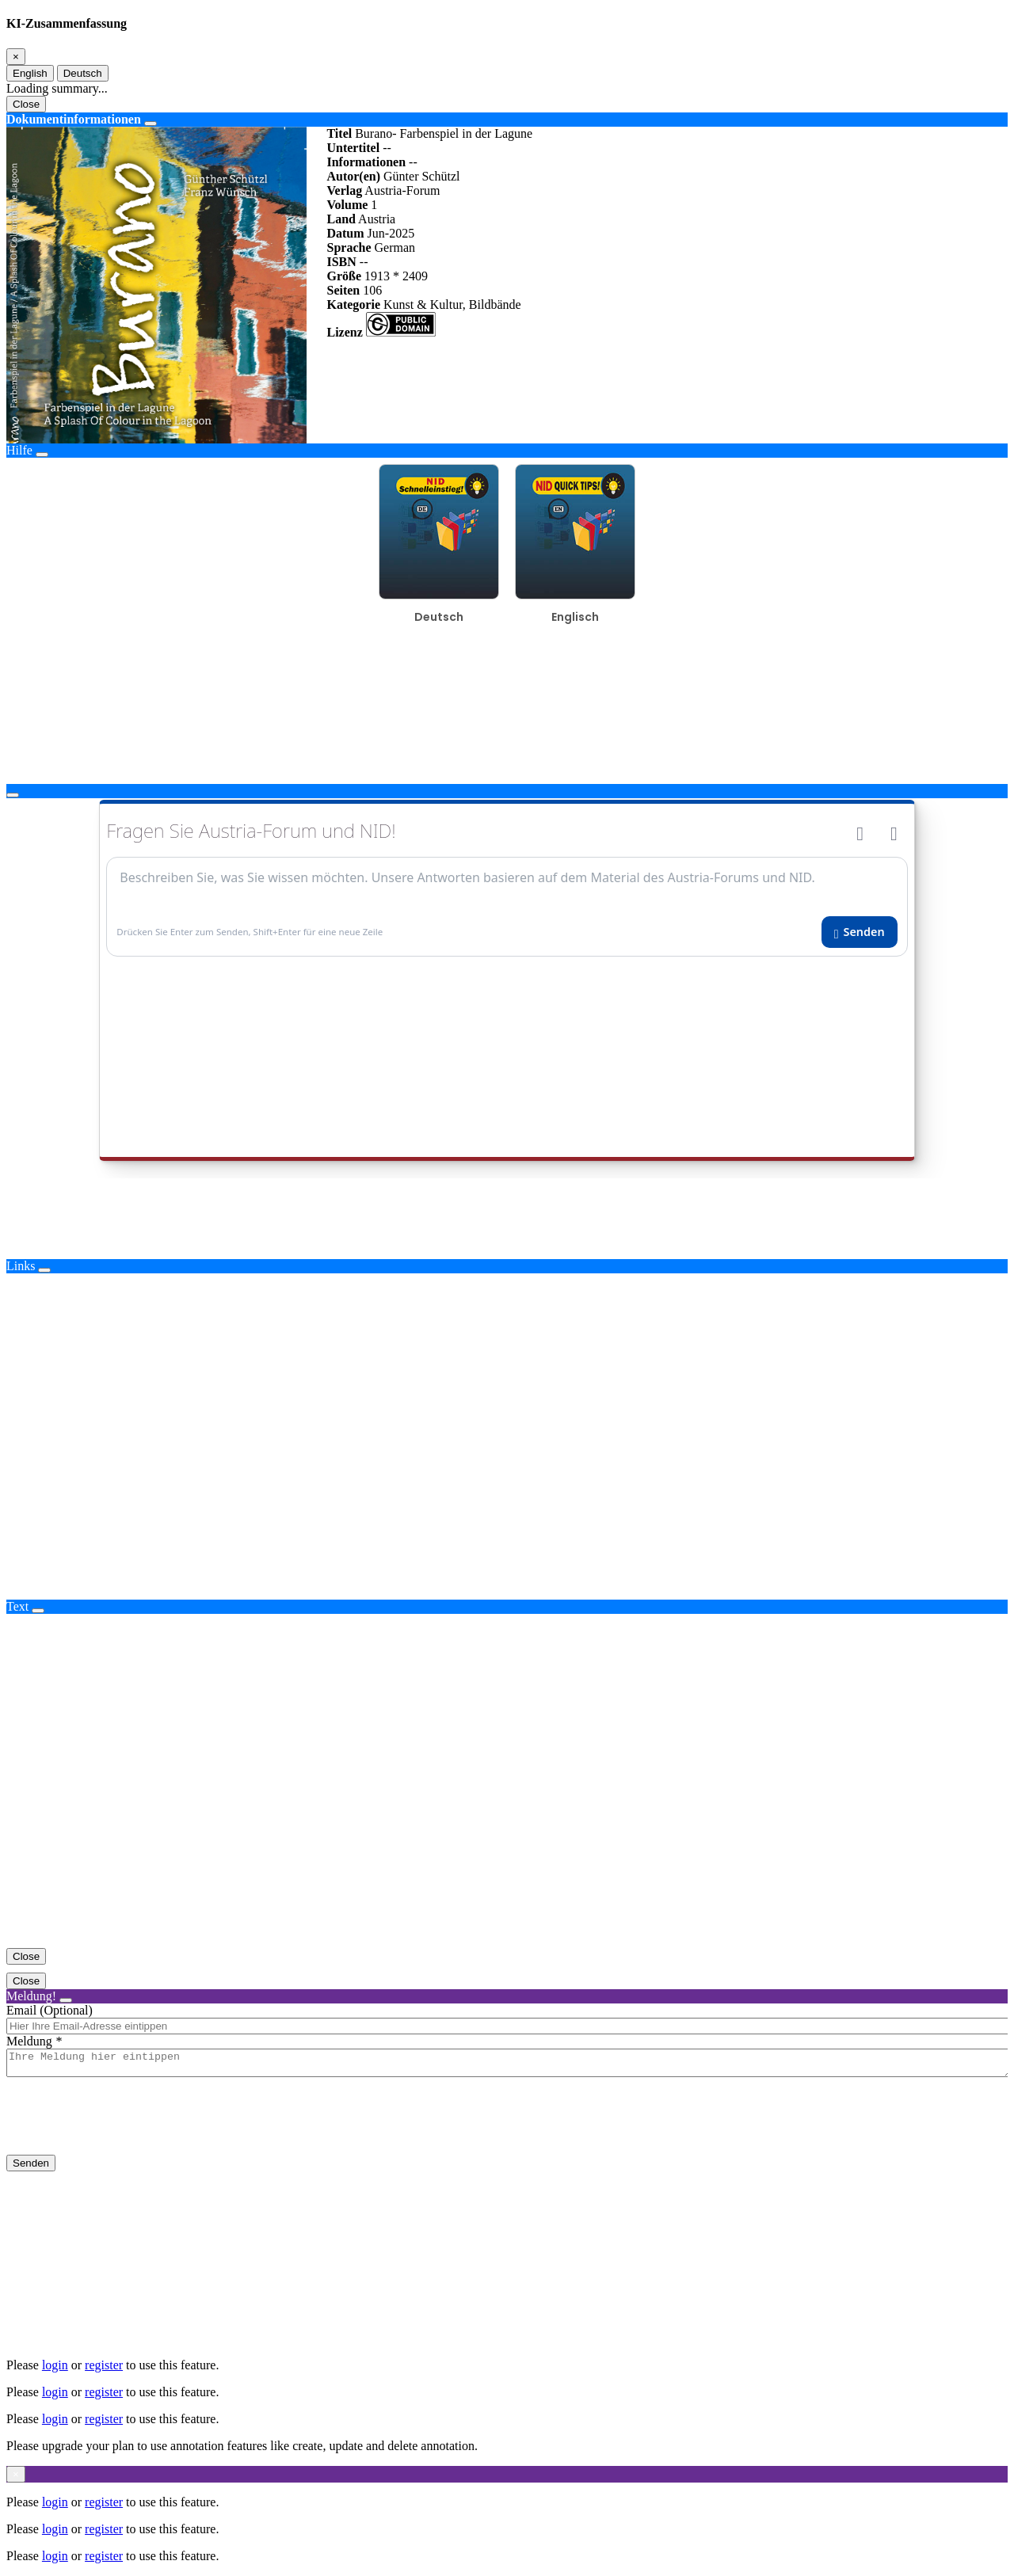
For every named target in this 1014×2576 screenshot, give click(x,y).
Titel (339, 133)
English (30, 73)
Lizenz (344, 332)
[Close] (15, 56)
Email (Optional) (49, 2010)
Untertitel (352, 147)
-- (387, 147)
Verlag (344, 190)
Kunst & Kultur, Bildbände (452, 304)
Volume (347, 204)
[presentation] (126, 2128)
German (394, 247)
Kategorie (353, 304)
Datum (345, 233)
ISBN (341, 261)
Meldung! (31, 1996)
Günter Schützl (421, 176)
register (104, 2365)
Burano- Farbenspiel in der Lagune (443, 133)
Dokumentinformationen (73, 119)
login (55, 2365)
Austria (376, 219)
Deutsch (82, 73)
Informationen (366, 162)
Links (20, 1266)
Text (17, 1606)
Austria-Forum (402, 190)
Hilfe (19, 450)
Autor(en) (353, 176)
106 (372, 290)
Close (26, 104)
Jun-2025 (391, 233)
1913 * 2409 (396, 276)
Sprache (348, 247)
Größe (343, 276)
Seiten (343, 290)
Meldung (29, 2041)
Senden (31, 2168)
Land (340, 219)
